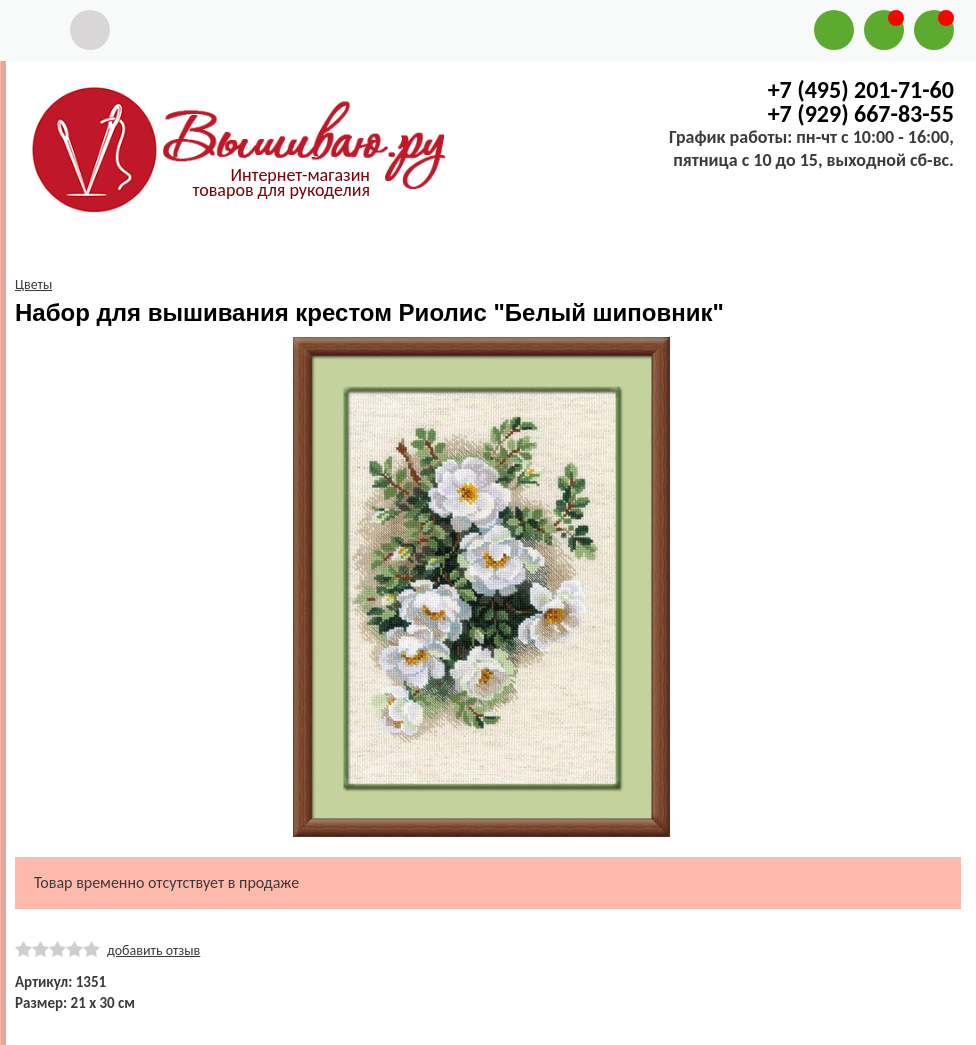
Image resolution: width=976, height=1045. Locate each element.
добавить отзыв (153, 950)
